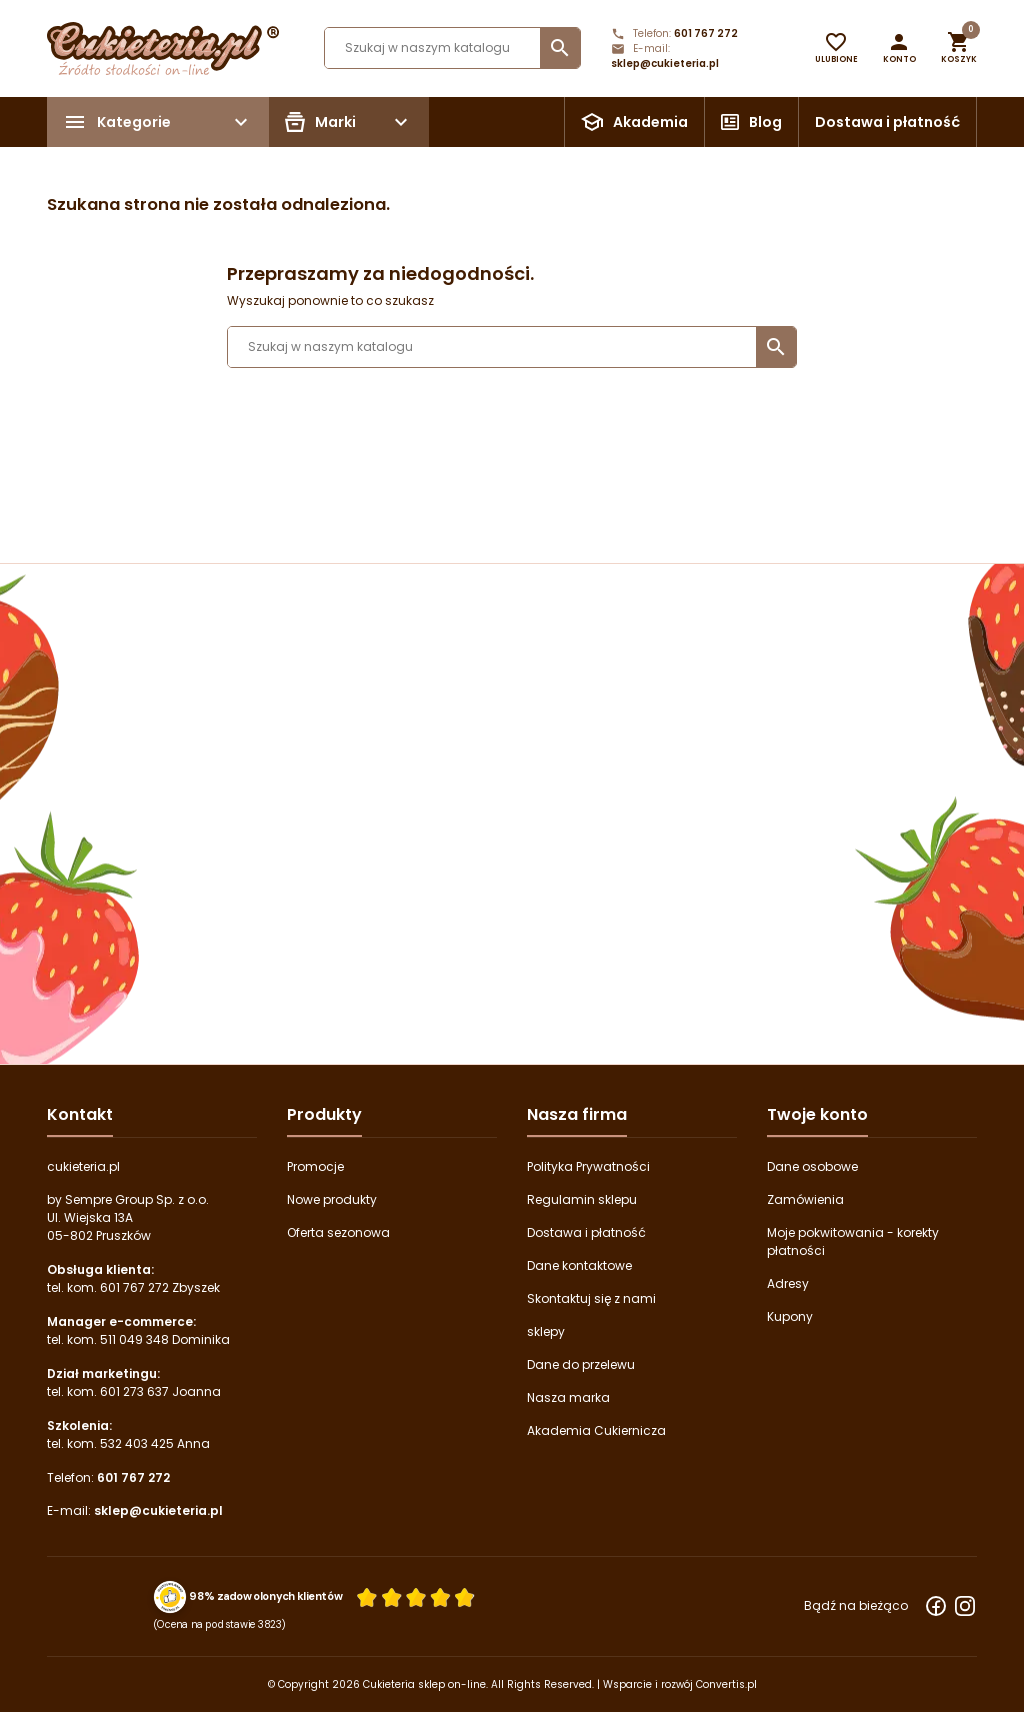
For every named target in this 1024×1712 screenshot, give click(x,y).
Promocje (315, 1166)
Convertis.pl (726, 1684)
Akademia (650, 122)
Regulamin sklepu (582, 1199)
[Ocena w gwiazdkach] (416, 1596)
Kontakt (80, 1114)
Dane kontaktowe (579, 1265)
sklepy (546, 1331)
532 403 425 (137, 1443)
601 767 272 (706, 33)
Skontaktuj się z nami (591, 1298)
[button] (899, 48)
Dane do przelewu (581, 1364)
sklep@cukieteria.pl (665, 63)
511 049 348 (134, 1339)
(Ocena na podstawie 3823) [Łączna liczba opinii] (220, 1624)
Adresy (788, 1283)
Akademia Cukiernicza (596, 1430)
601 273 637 (134, 1391)
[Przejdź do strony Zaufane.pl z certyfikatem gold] (170, 1596)
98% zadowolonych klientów (265, 1596)
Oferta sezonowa (338, 1232)
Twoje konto (817, 1114)
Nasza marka (568, 1397)
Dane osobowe (812, 1166)
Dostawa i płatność (887, 122)
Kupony (790, 1316)
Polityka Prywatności (588, 1166)
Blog (765, 122)
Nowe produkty (332, 1199)
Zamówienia (805, 1199)
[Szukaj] (452, 48)
